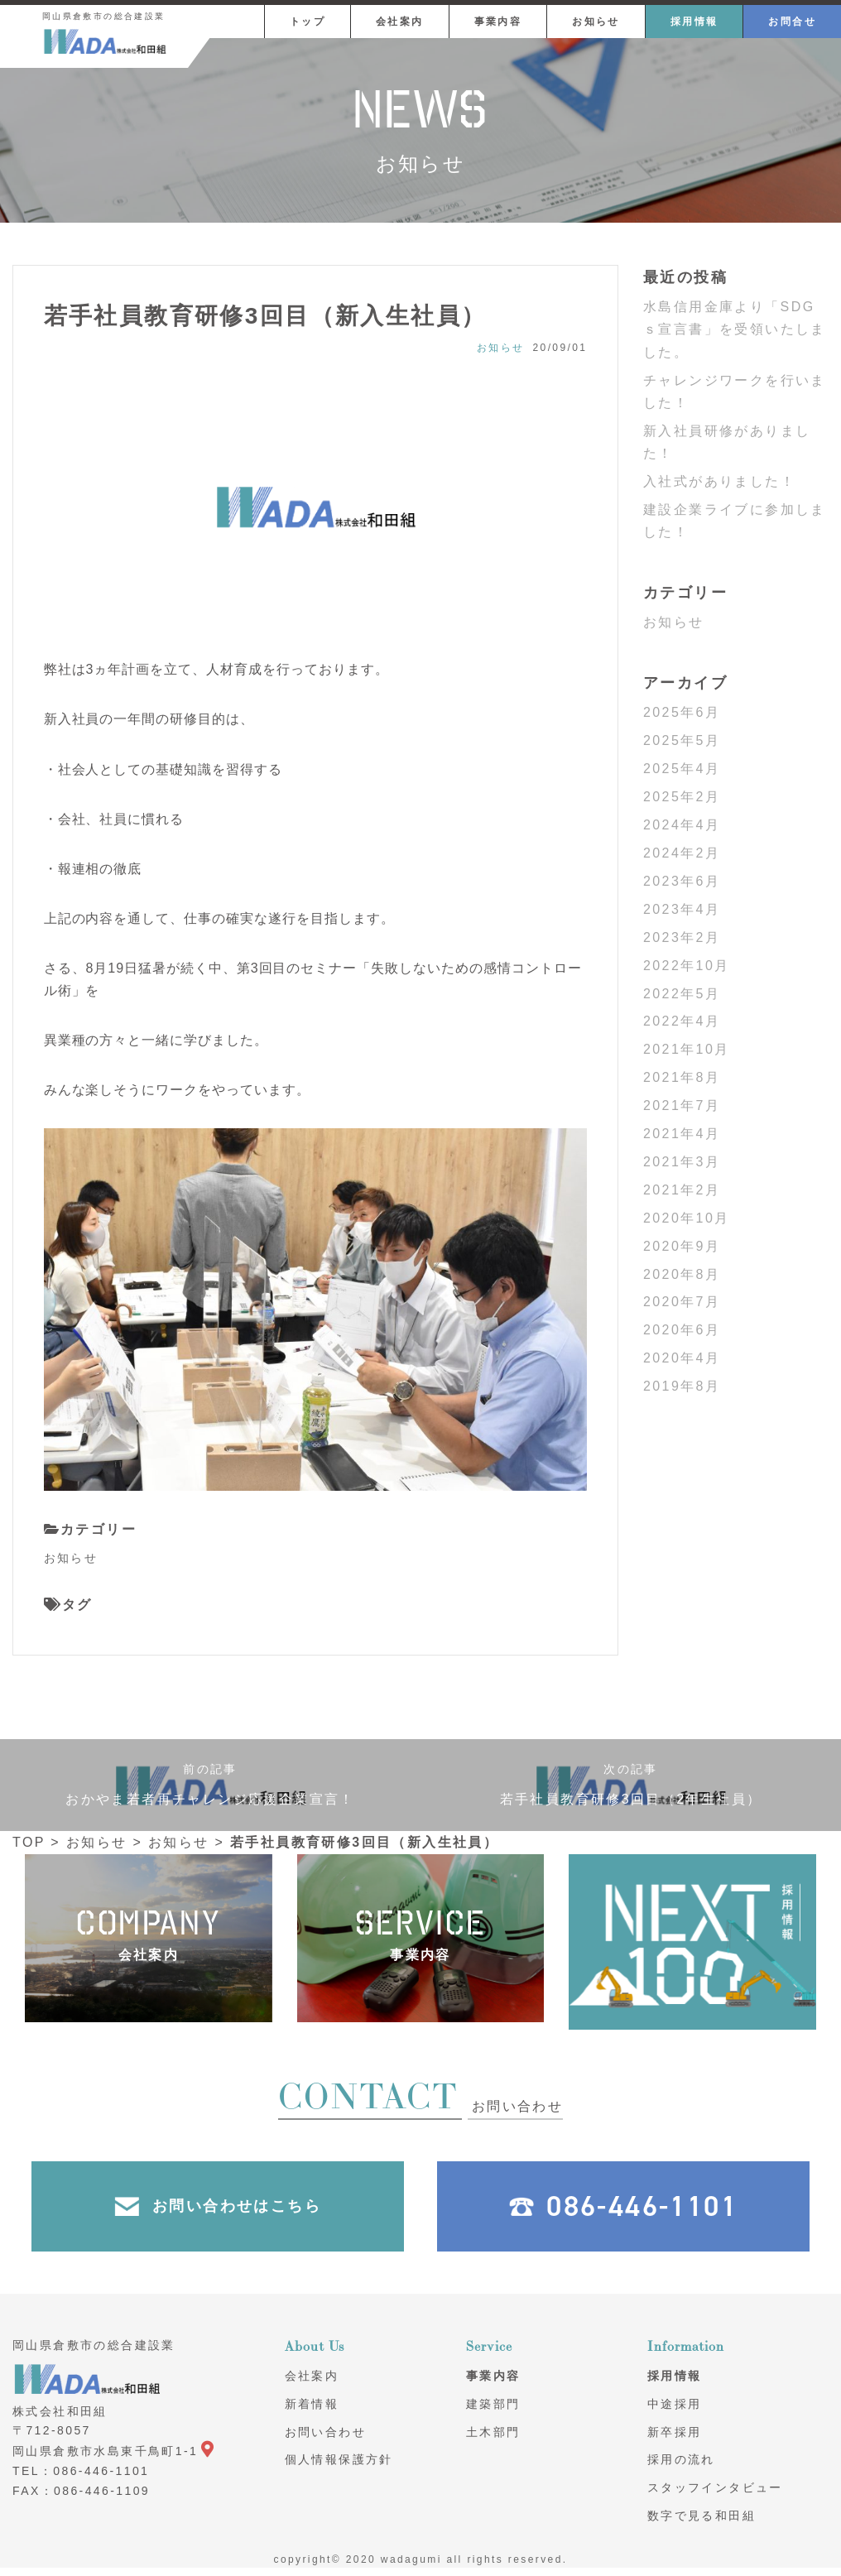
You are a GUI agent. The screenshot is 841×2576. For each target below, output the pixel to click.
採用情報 (694, 21)
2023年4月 (681, 909)
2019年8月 (681, 1386)
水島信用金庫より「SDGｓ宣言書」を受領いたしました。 (734, 329)
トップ (307, 21)
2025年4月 (681, 769)
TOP (29, 1842)
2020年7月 (681, 1302)
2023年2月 (681, 937)
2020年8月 (681, 1274)
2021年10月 (686, 1049)
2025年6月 (681, 712)
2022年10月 (686, 966)
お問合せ (792, 21)
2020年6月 (681, 1330)
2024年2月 (681, 853)
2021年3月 (681, 1162)
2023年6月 (681, 881)
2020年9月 (681, 1246)
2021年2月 (681, 1190)
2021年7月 (681, 1105)
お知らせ (596, 21)
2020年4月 (681, 1358)
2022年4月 (681, 1021)
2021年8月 (681, 1077)
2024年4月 (681, 825)
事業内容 (498, 21)
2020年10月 (686, 1218)
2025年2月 (681, 797)
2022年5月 (681, 994)
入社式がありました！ (719, 481)
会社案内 (400, 21)
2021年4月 (681, 1134)
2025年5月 (681, 740)
